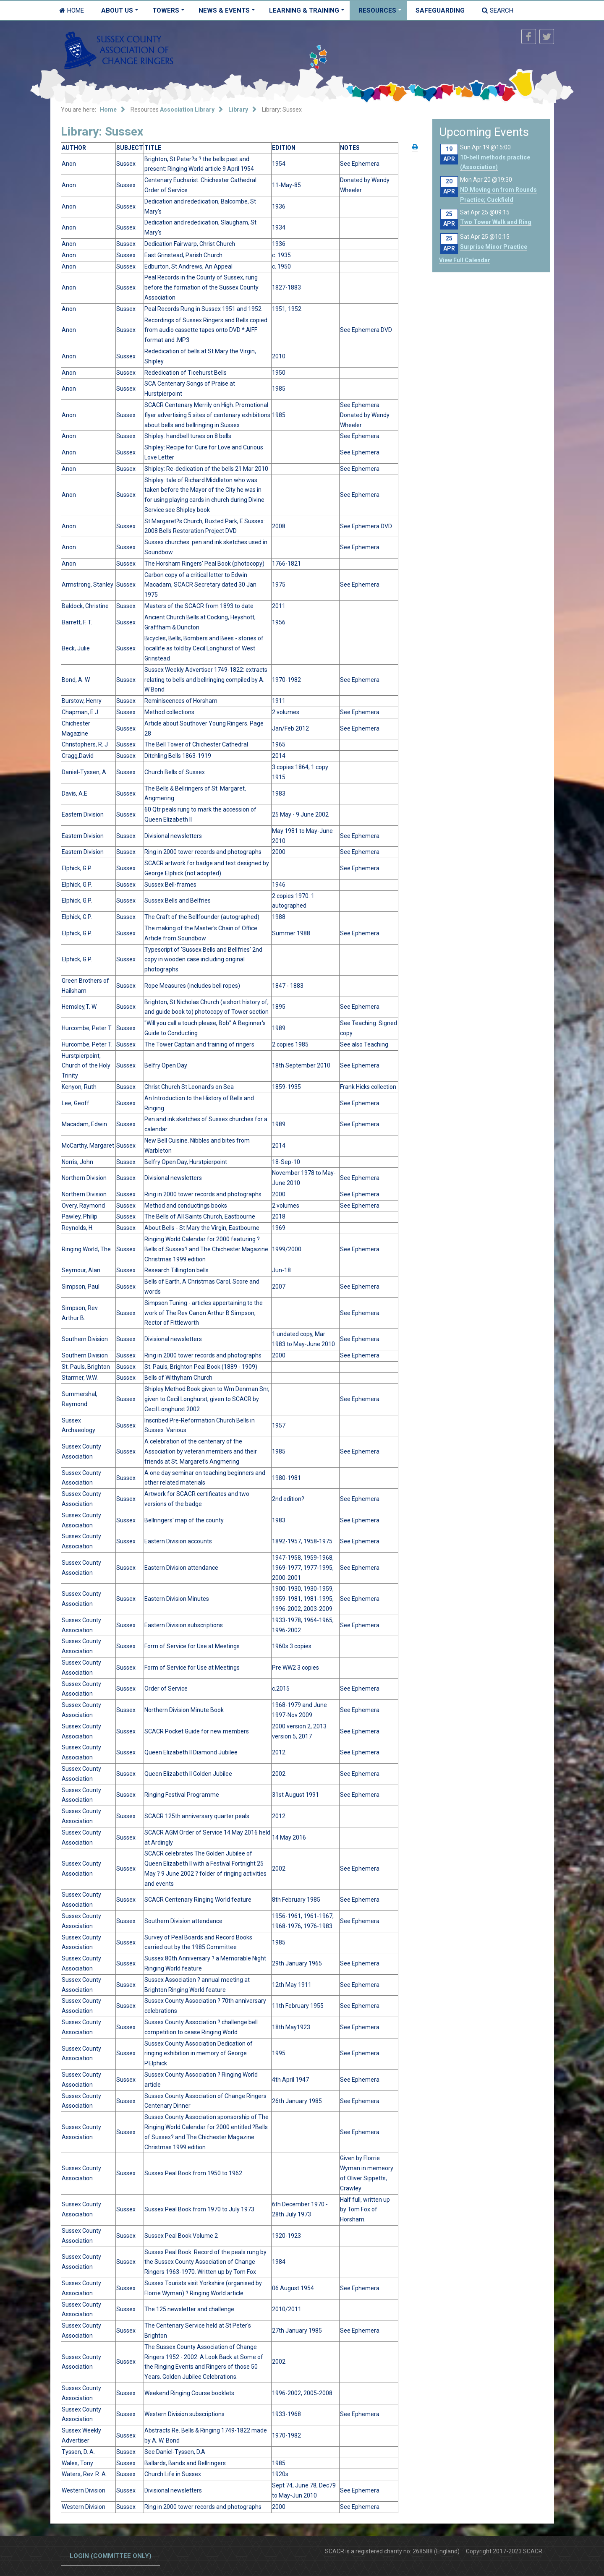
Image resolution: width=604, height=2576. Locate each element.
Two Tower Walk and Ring (495, 222)
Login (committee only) (111, 2556)
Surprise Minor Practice (493, 246)
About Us (117, 10)
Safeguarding (440, 10)
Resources (377, 10)
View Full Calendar (464, 260)
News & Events (224, 10)
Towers (165, 10)
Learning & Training (304, 10)
